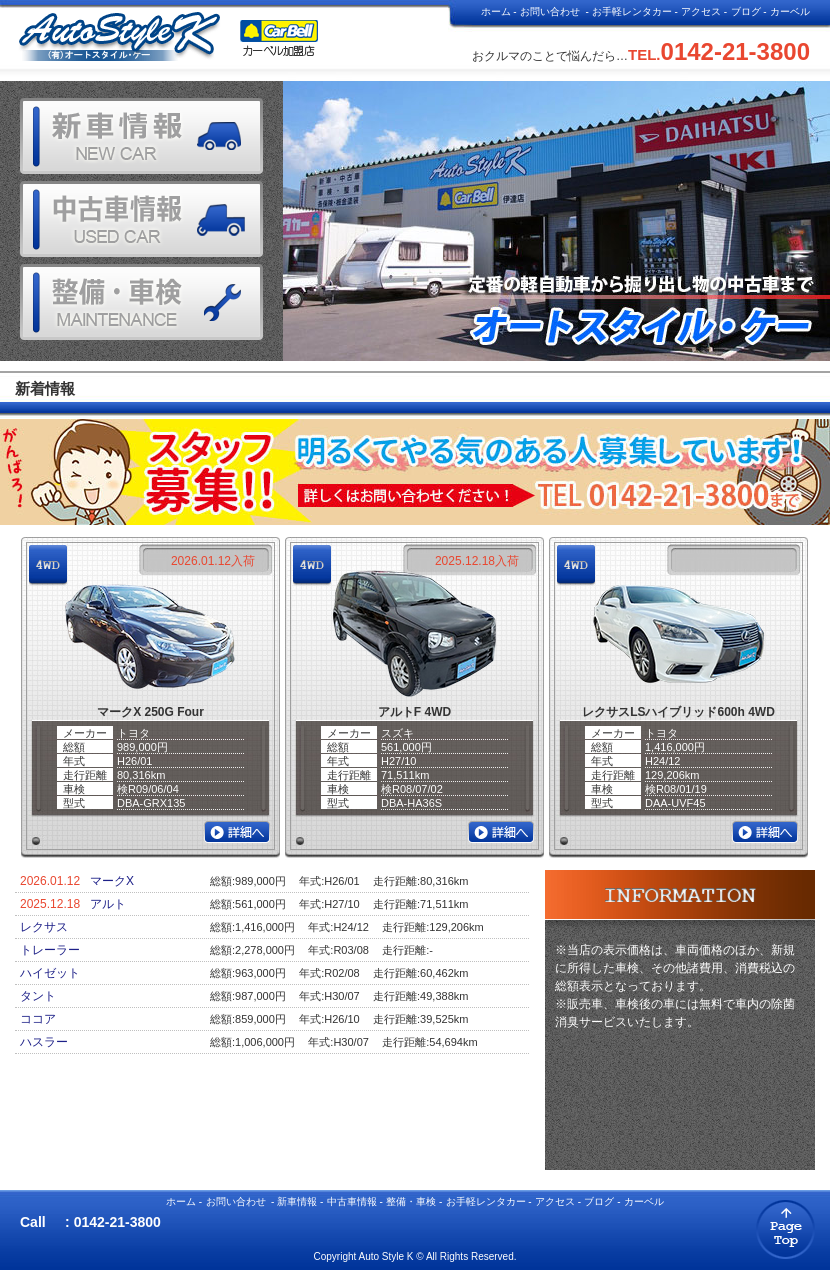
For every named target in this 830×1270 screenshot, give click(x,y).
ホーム (496, 11)
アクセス (701, 11)
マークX (112, 881)
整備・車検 (411, 1201)
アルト (108, 904)
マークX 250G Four (150, 712)
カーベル (790, 11)
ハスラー (44, 1042)
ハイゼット (50, 973)
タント (38, 996)
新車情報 (297, 1201)
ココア (38, 1019)
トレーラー (50, 950)
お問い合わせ (550, 11)
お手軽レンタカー (632, 11)
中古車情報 (352, 1201)
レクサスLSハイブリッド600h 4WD (678, 712)
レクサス (44, 927)
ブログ (746, 11)
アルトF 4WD (414, 712)
